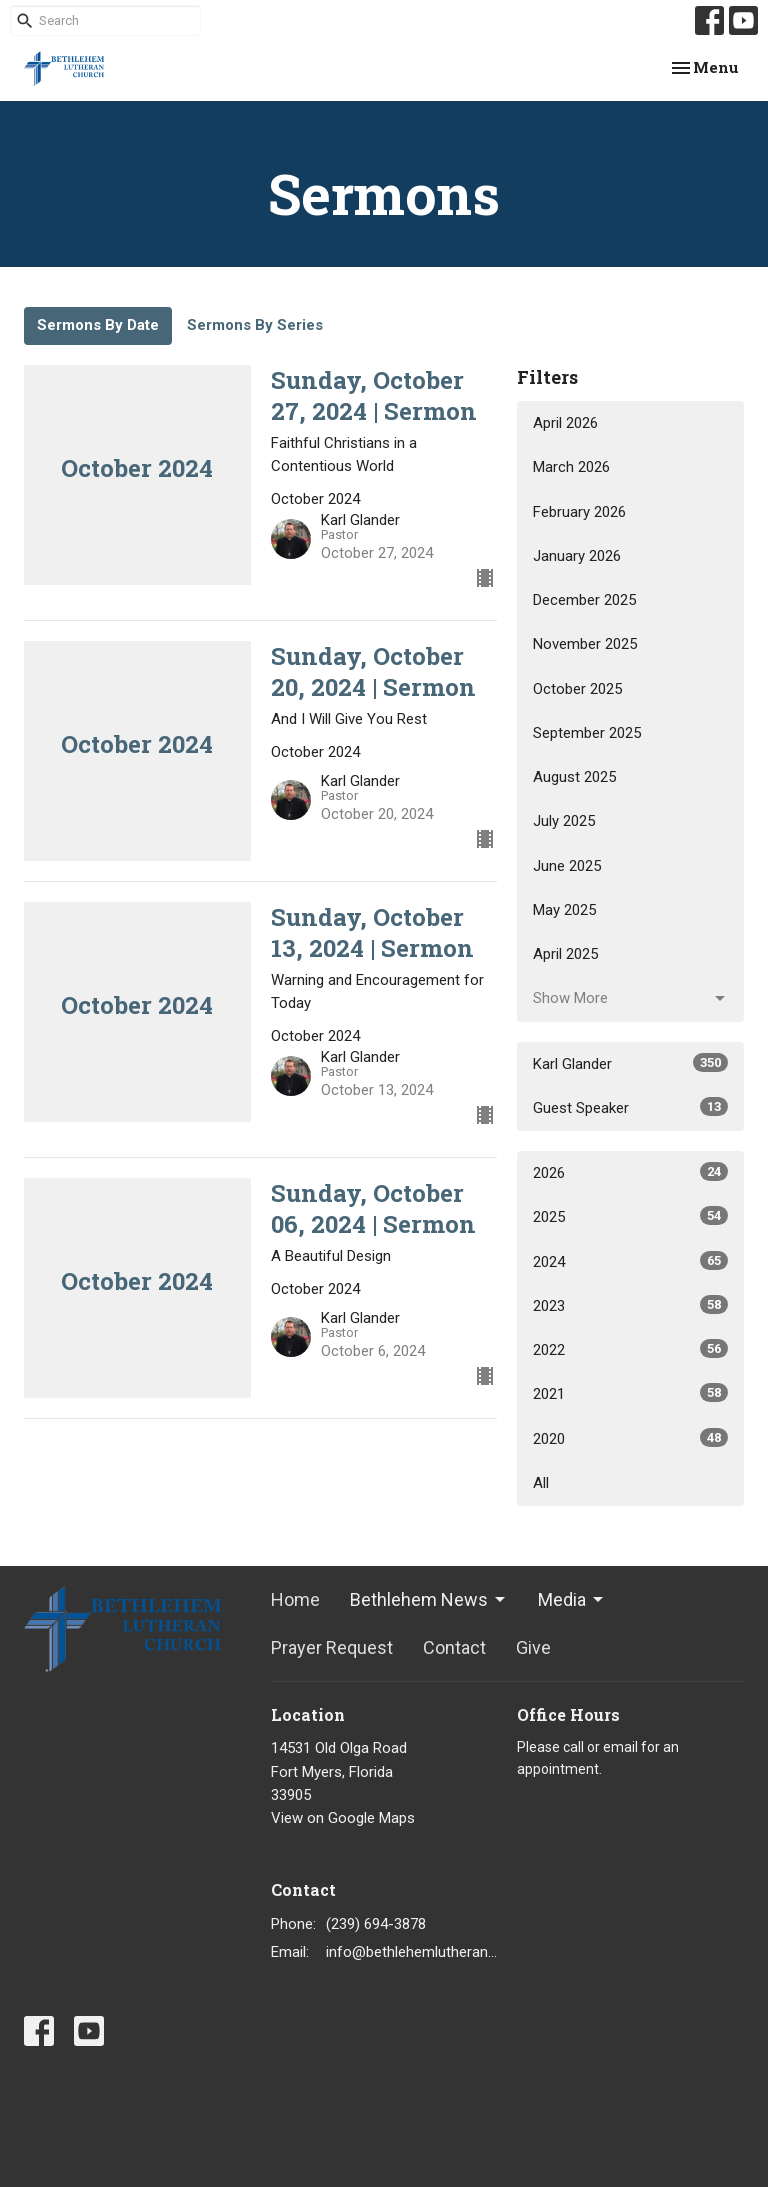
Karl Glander (630, 1063)
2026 (630, 1172)
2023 (630, 1305)
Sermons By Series (255, 325)
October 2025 (577, 689)
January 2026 (577, 556)
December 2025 (584, 600)
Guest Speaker (630, 1107)
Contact (454, 1647)
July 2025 (564, 821)
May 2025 (564, 910)
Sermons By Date (98, 325)
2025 (630, 1216)
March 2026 (571, 467)
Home (295, 1599)
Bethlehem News (429, 1599)
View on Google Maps (343, 1818)
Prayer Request (332, 1647)
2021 (630, 1393)
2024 (630, 1261)
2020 (630, 1438)
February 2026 (579, 512)
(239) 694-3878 (376, 1924)
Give (533, 1647)
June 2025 (567, 866)
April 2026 (565, 423)
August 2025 (574, 777)
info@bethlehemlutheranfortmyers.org (412, 1952)
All (541, 1483)
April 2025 (565, 954)
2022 (630, 1349)
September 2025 (587, 733)
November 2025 (585, 644)
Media (572, 1599)
